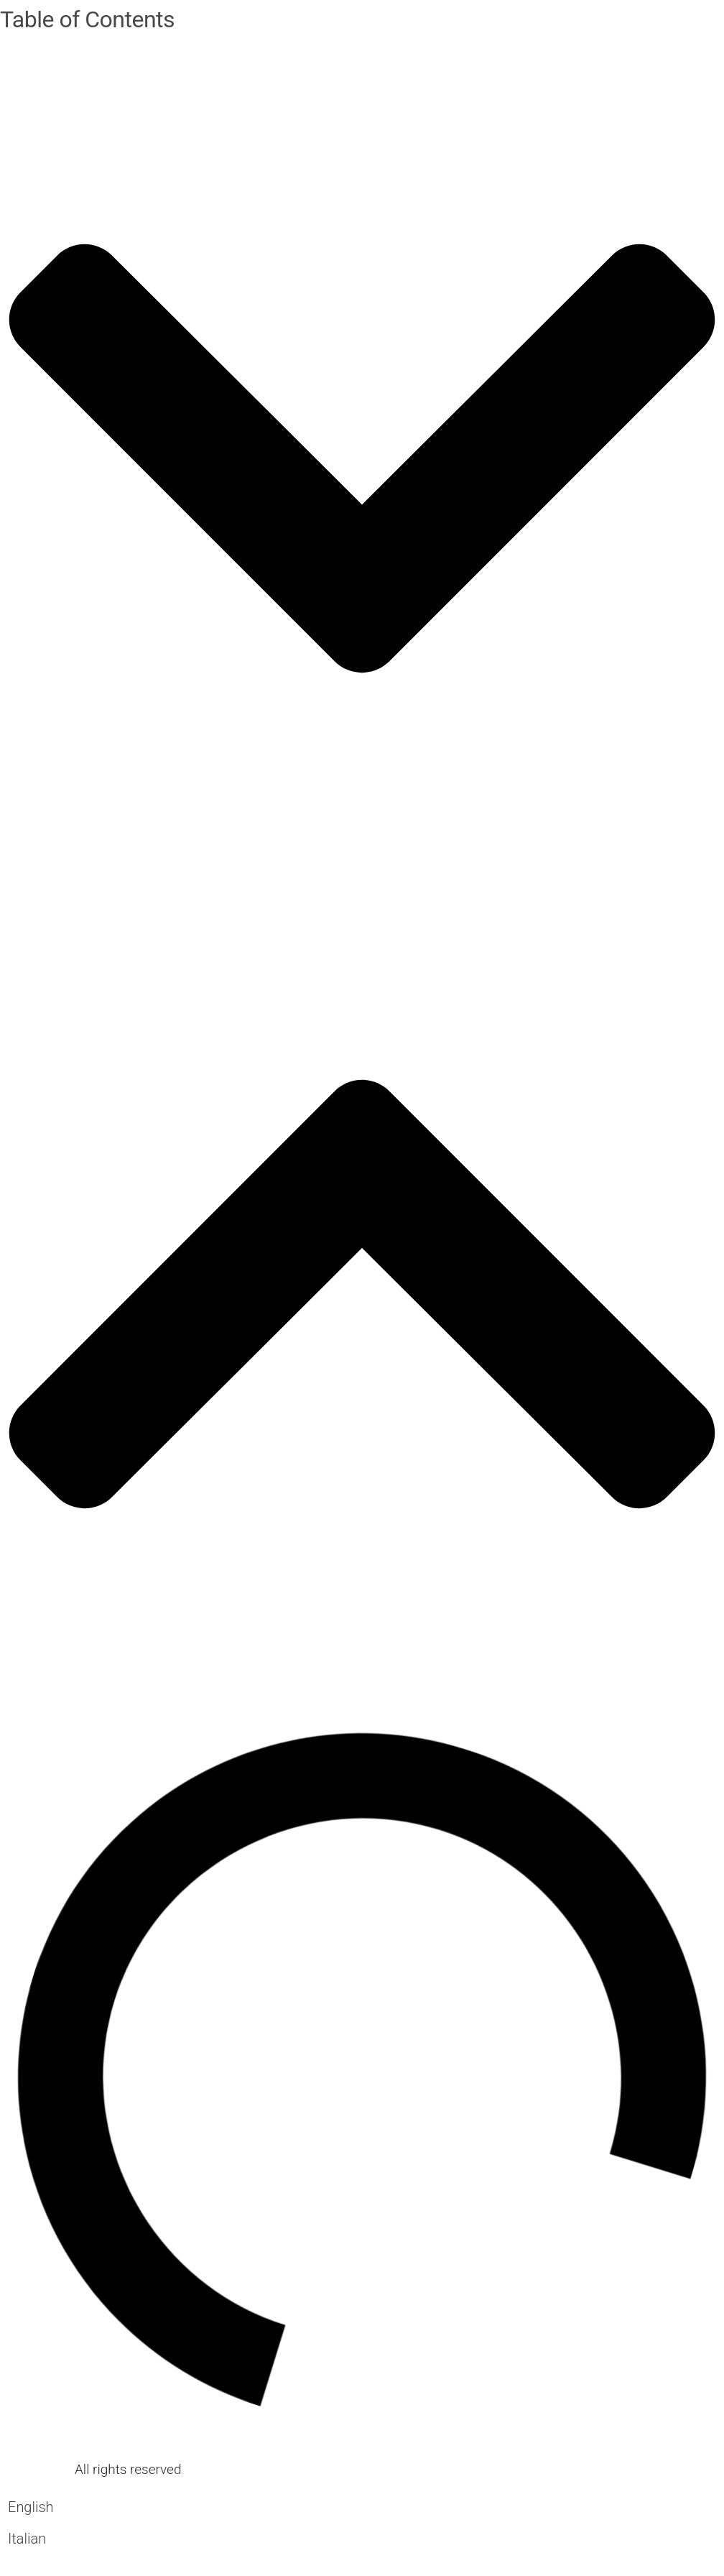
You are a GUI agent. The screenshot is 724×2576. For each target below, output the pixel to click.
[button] (362, 462)
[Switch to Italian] (31, 2538)
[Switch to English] (31, 2506)
